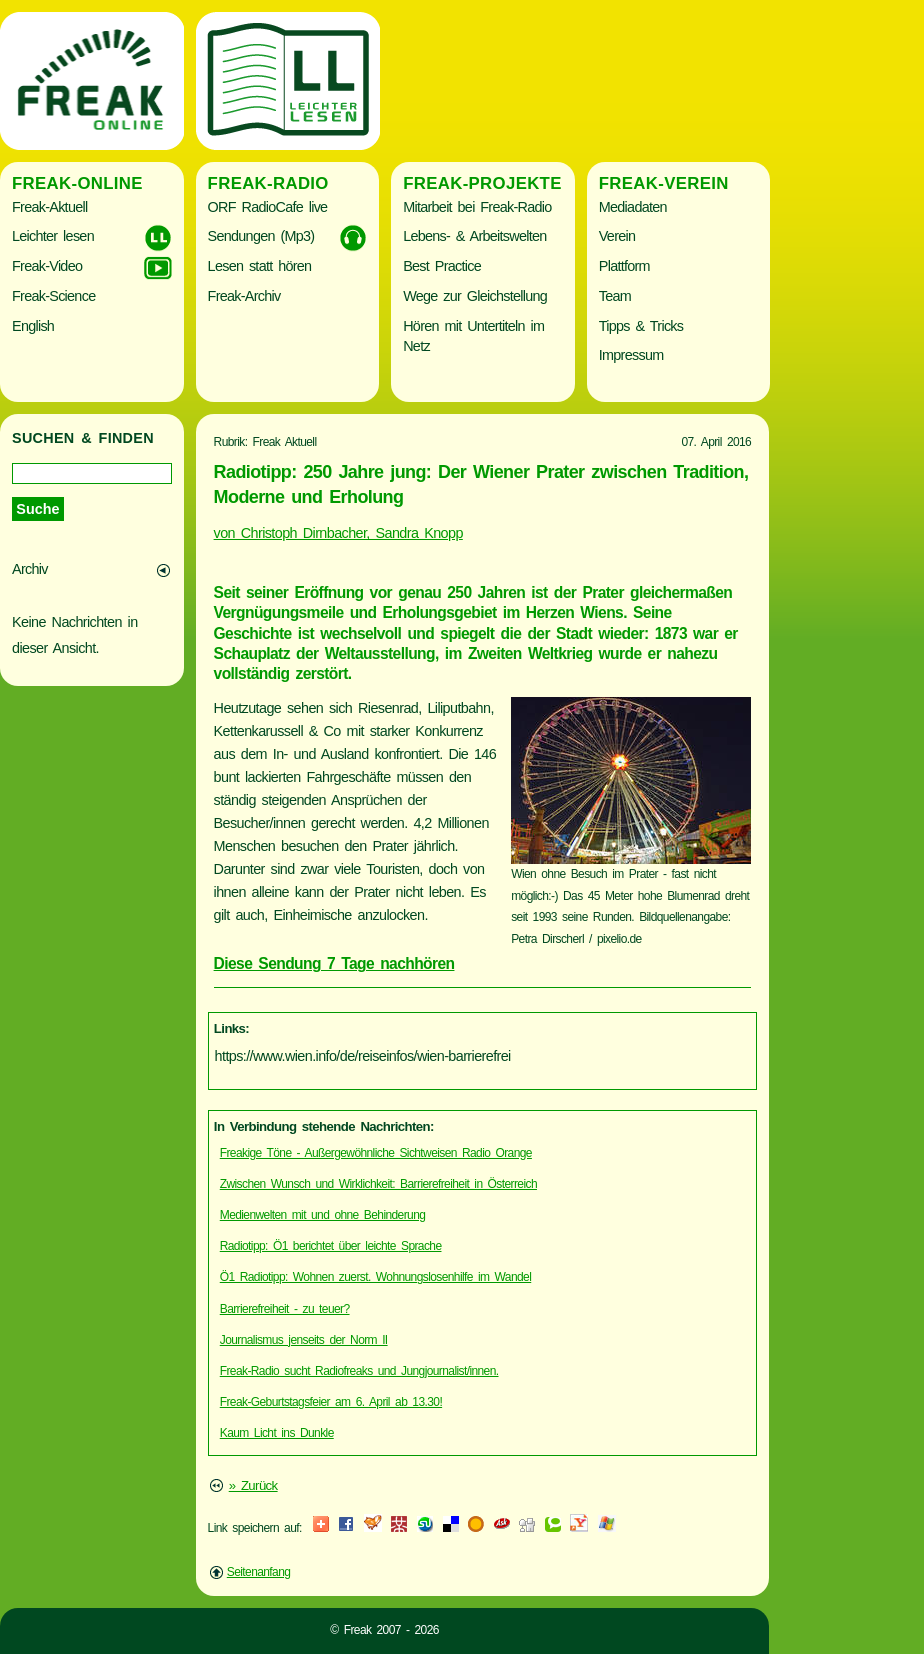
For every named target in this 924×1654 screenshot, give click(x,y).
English (33, 326)
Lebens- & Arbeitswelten (474, 236)
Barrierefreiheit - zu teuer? (285, 1309)
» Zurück (253, 1485)
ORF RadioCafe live (268, 207)
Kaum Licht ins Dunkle (277, 1433)
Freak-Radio (268, 183)
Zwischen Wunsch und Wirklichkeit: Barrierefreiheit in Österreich (378, 1184)
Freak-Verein (664, 183)
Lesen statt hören (260, 266)
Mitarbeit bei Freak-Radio (477, 207)
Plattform (624, 266)
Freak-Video (47, 266)
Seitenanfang (259, 1572)
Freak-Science (53, 296)
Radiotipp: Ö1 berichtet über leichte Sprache (331, 1246)
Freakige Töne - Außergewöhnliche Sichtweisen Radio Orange (376, 1153)
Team (615, 296)
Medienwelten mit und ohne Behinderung (323, 1215)
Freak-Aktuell (49, 207)
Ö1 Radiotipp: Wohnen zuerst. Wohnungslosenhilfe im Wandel (376, 1277)
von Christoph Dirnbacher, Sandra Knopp (338, 533)
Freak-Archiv (244, 296)
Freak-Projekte (482, 183)
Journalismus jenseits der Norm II (304, 1340)
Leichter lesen (53, 236)
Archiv (30, 569)
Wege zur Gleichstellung (475, 296)
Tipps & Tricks (641, 326)
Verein (617, 236)
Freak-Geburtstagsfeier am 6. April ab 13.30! (331, 1402)
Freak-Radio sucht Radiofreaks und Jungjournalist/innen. (359, 1371)
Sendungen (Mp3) (261, 236)
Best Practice (442, 266)
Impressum (631, 355)
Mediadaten (633, 207)
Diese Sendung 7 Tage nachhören (334, 963)
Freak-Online (77, 183)
